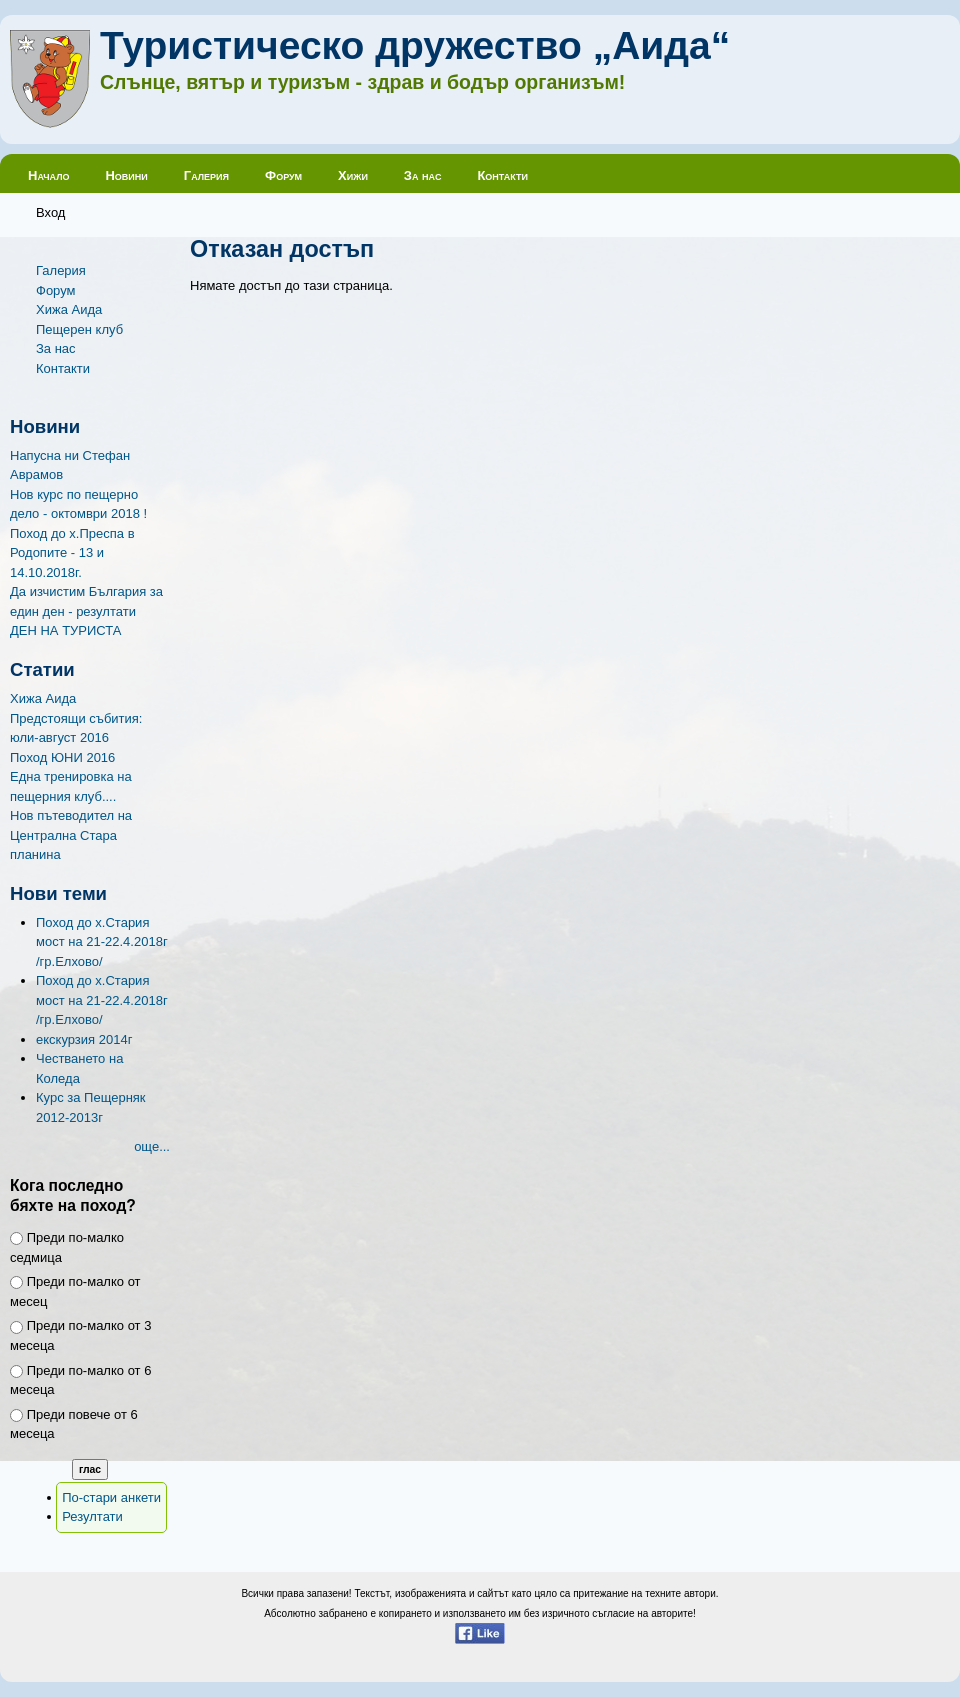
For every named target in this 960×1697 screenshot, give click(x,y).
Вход (50, 212)
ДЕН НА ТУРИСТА (66, 630)
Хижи (353, 175)
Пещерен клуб (79, 329)
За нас (423, 175)
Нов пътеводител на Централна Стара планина (71, 835)
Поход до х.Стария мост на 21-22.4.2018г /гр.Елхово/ (102, 942)
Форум (283, 175)
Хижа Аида (69, 309)
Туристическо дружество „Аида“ (415, 45)
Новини (126, 175)
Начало (48, 175)
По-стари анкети (111, 1497)
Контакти (502, 175)
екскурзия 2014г (84, 1039)
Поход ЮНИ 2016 (62, 757)
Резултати (92, 1516)
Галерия (206, 175)
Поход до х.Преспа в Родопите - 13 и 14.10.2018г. (72, 553)
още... (152, 1146)
